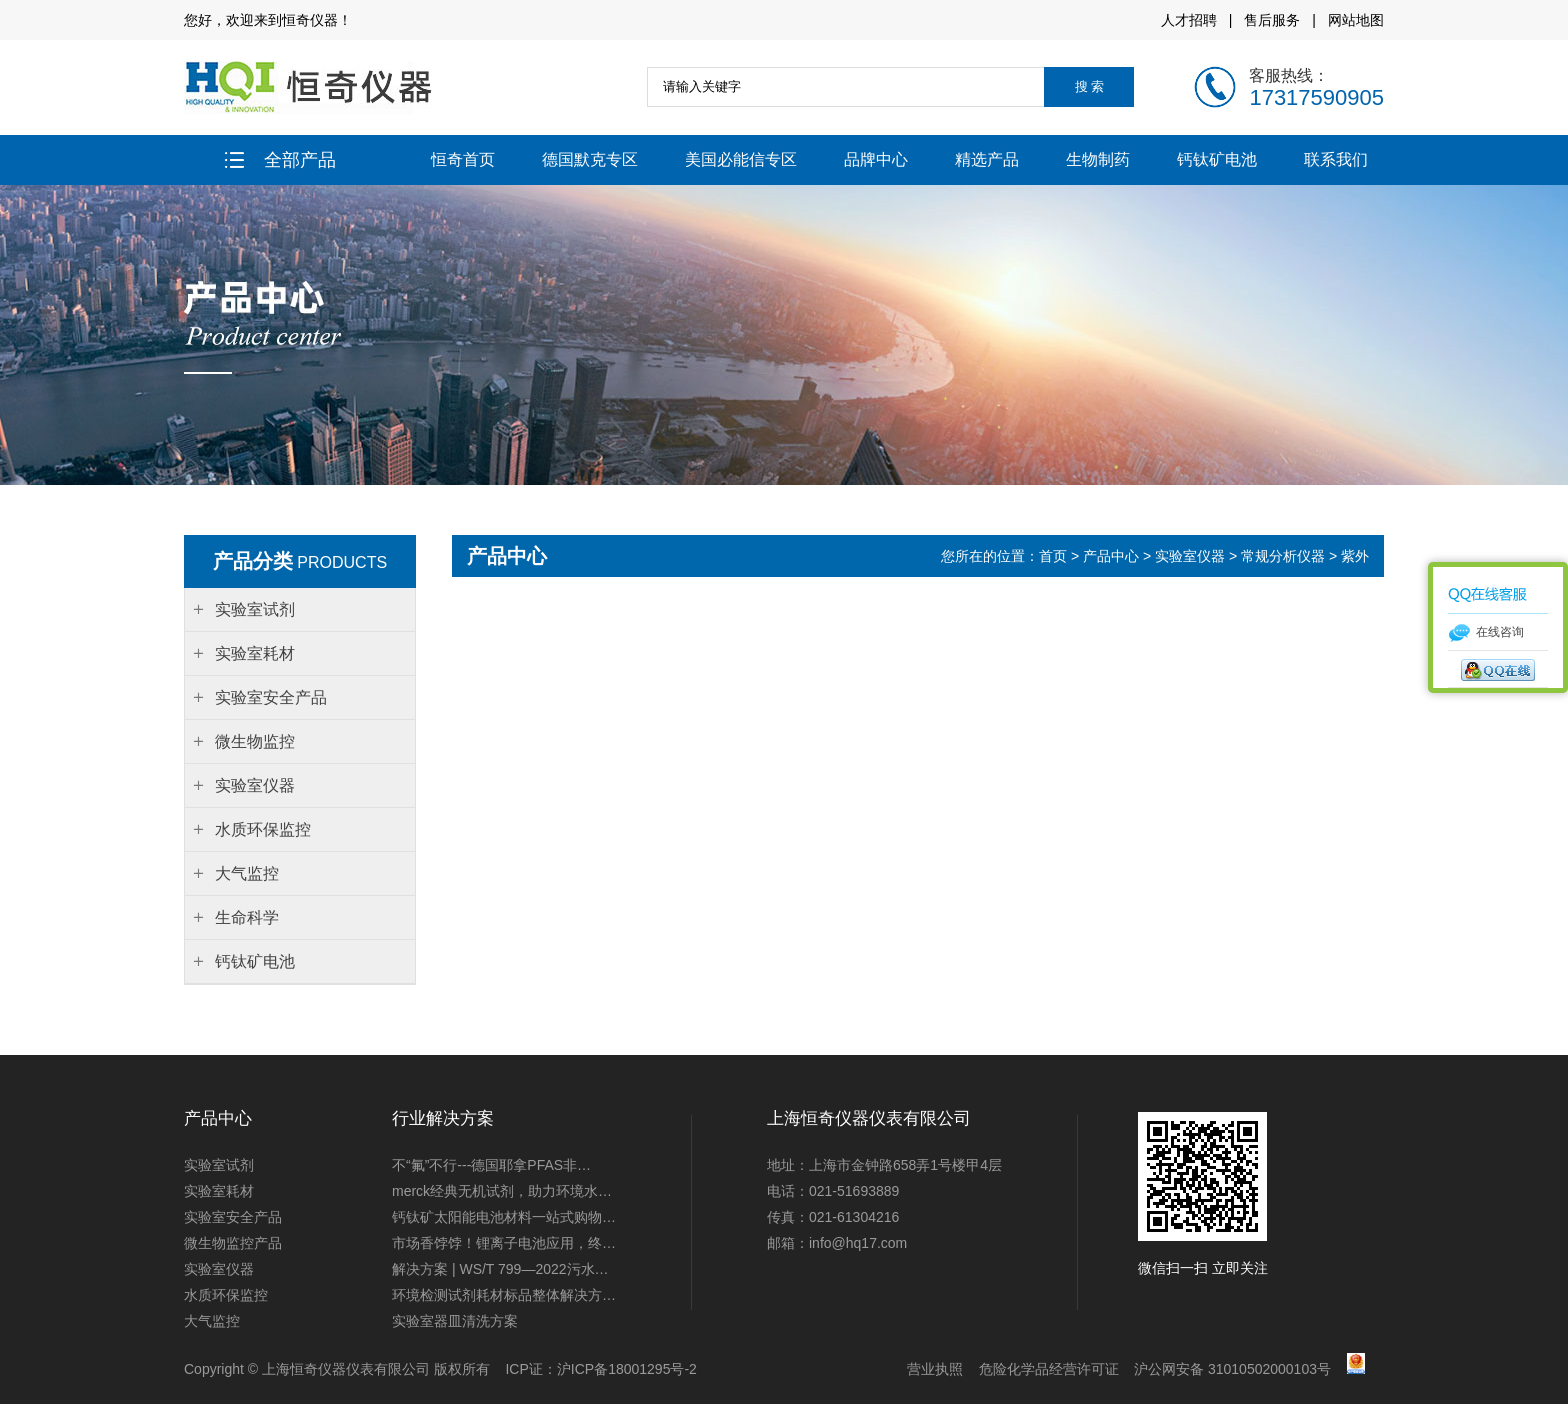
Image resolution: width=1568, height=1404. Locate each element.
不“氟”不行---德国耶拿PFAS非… (491, 1165)
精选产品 (987, 159)
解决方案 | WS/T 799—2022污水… (500, 1269)
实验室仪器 (1190, 556)
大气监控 (212, 1321)
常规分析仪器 (1283, 556)
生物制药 (1098, 159)
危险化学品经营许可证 (1049, 1369)
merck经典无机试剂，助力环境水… (502, 1191)
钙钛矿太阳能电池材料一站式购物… (504, 1217)
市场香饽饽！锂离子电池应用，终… (504, 1243)
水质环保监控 (226, 1295)
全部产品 (280, 160)
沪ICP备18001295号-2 (627, 1369)
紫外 (1355, 556)
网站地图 (1356, 20)
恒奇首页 (463, 159)
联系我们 (1336, 159)
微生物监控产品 (233, 1243)
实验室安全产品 (233, 1217)
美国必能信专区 (741, 159)
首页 (1055, 556)
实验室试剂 (219, 1165)
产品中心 (1111, 556)
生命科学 (247, 917)
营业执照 (935, 1369)
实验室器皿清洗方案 (455, 1321)
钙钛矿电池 (1217, 159)
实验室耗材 (219, 1191)
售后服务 (1272, 20)
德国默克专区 (590, 159)
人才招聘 (1189, 20)
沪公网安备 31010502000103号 (1232, 1369)
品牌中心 (876, 159)
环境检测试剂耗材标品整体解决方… (504, 1295)
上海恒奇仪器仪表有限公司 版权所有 (376, 1369)
